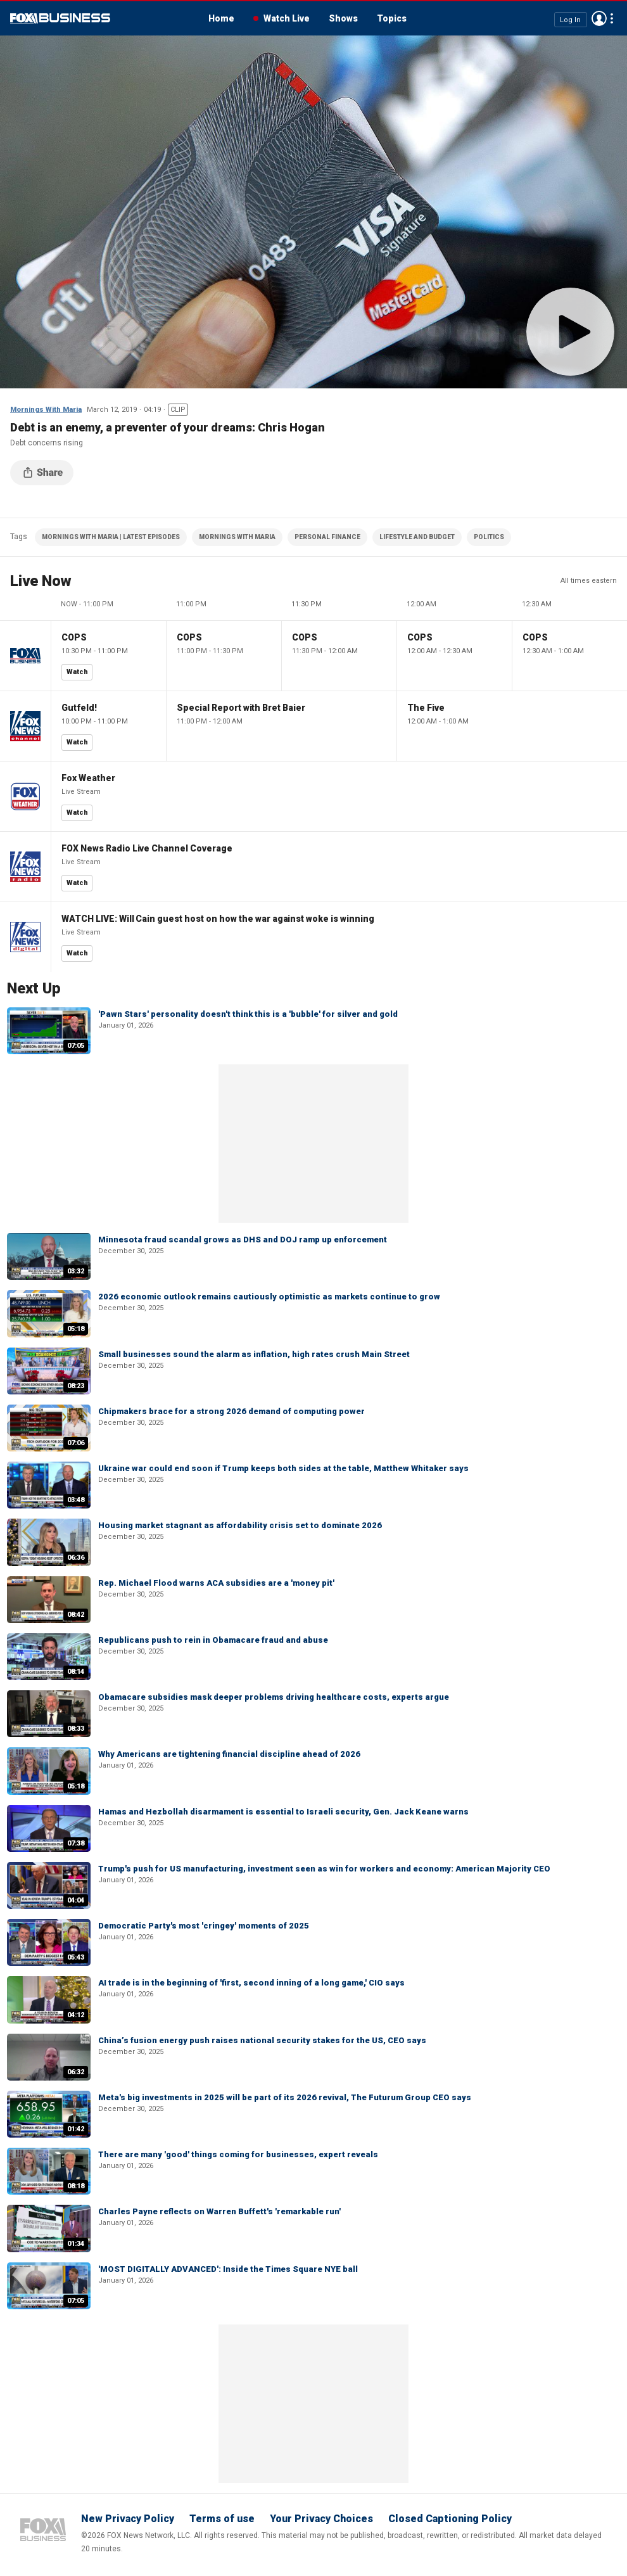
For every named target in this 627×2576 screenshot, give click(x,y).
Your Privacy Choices (321, 2519)
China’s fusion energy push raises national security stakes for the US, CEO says (262, 2040)
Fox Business (60, 18)
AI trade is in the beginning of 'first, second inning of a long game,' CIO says (251, 1982)
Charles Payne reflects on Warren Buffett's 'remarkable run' (219, 2211)
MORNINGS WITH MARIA (237, 536)
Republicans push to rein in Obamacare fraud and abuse (213, 1640)
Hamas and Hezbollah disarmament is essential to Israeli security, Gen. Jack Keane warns (283, 1811)
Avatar (599, 18)
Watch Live (286, 18)
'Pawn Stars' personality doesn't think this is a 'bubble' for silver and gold (248, 1014)
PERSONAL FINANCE (327, 536)
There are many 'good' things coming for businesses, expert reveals (238, 2154)
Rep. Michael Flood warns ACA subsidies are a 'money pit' (216, 1583)
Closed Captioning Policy (450, 2519)
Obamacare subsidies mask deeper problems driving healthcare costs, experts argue (273, 1697)
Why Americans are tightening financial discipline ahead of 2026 (229, 1754)
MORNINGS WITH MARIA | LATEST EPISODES (111, 536)
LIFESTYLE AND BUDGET (417, 536)
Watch (77, 672)
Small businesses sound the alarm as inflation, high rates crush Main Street (254, 1354)
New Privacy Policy (127, 2519)
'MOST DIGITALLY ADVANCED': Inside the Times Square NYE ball (228, 2269)
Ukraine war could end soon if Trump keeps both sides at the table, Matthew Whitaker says (283, 1468)
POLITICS (489, 536)
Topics (392, 18)
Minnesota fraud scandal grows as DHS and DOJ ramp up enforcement (242, 1239)
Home (221, 18)
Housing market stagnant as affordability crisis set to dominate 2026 (240, 1525)
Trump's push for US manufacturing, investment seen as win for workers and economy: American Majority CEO (324, 1868)
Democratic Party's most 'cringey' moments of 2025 (203, 1925)
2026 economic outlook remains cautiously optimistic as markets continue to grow (269, 1296)
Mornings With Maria (46, 409)
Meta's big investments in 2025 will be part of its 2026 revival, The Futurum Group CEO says (284, 2097)
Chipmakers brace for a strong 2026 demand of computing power (231, 1411)
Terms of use (222, 2519)
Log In (570, 19)
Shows (343, 18)
